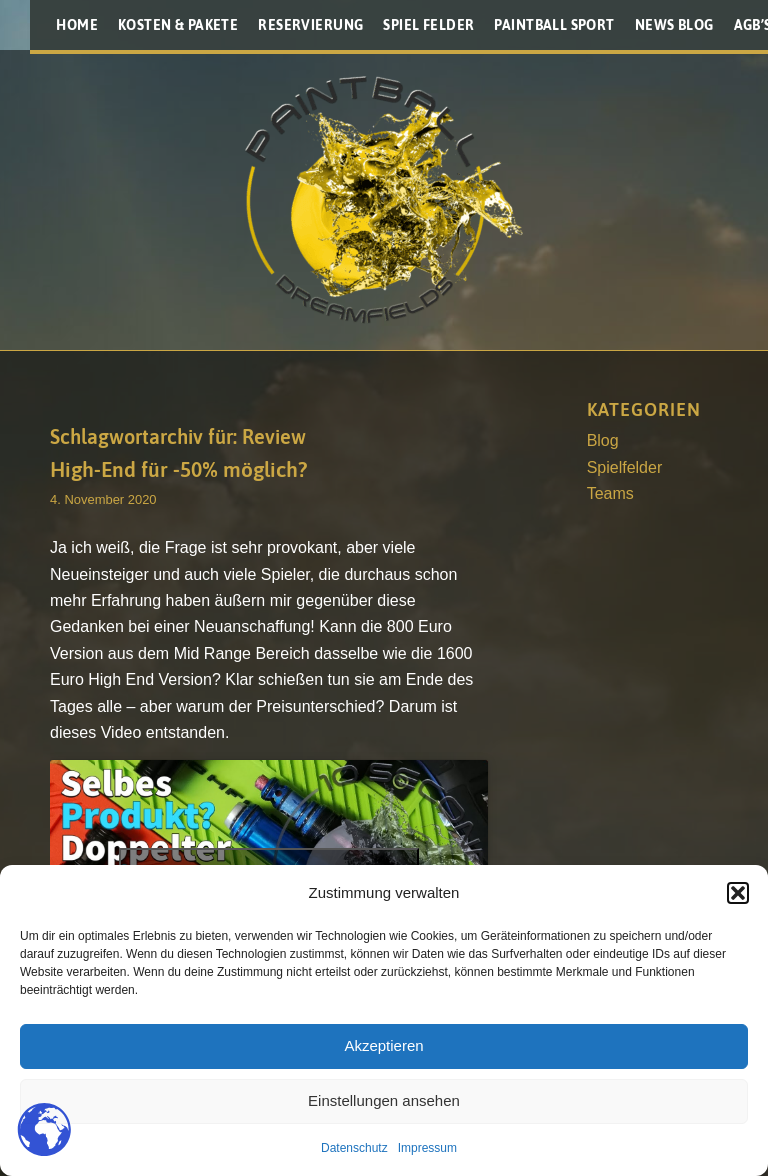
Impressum (427, 1148)
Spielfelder (625, 467)
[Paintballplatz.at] (384, 200)
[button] (738, 893)
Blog (603, 440)
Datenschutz (354, 1148)
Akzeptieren (383, 1045)
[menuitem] (77, 25)
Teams (610, 493)
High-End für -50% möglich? (178, 469)
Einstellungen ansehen (384, 1100)
